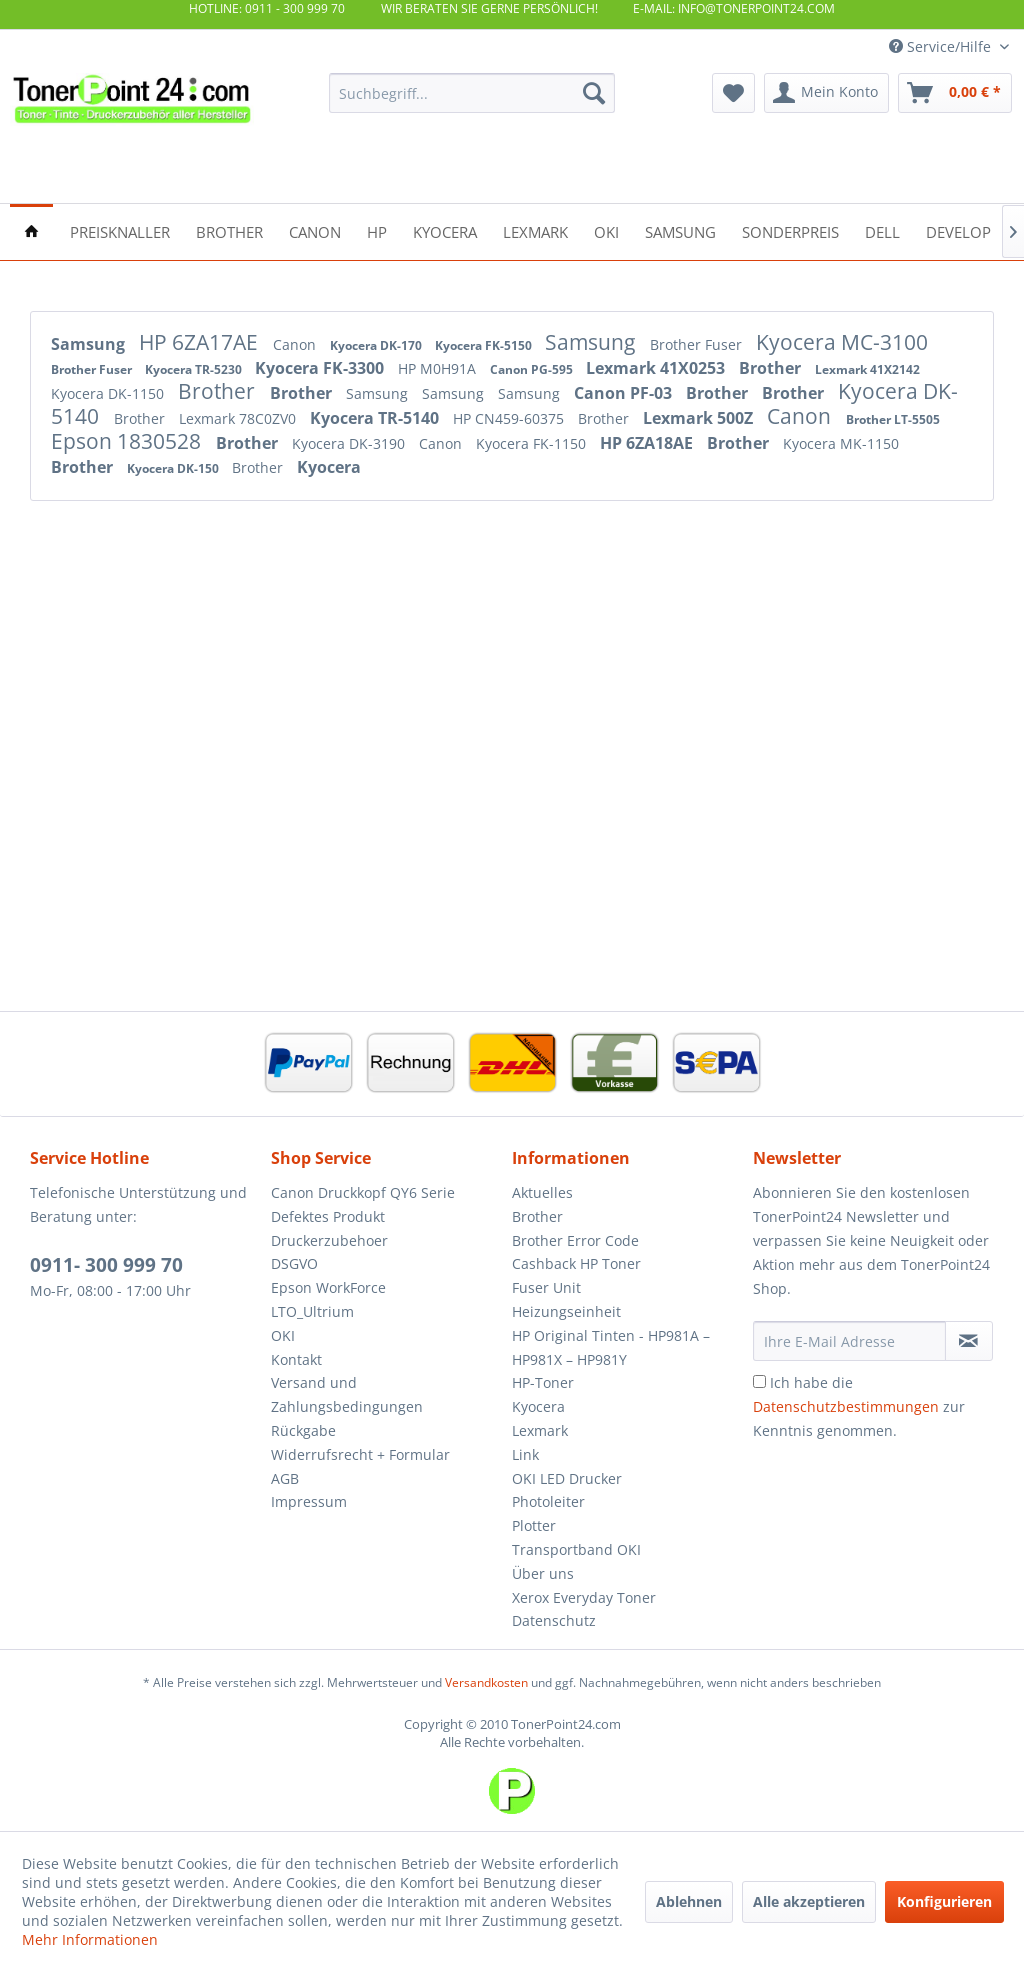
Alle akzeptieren (809, 1901)
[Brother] (229, 230)
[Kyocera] (445, 230)
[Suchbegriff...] (472, 93)
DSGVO (294, 1263)
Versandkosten (486, 1682)
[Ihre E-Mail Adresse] (849, 1341)
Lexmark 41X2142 (867, 369)
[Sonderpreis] (790, 230)
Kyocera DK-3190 (350, 443)
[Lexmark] (535, 230)
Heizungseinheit (566, 1311)
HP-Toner (543, 1382)
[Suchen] (594, 93)
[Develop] (958, 230)
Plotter (534, 1525)
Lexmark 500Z (700, 418)
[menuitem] (472, 93)
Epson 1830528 (128, 441)
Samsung (90, 344)
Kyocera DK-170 (377, 345)
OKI (283, 1335)
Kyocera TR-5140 (376, 418)
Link (525, 1454)
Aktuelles (542, 1192)
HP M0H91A (439, 368)
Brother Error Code (575, 1240)
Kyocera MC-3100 (842, 342)
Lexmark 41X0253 (657, 368)
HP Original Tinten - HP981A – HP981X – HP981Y (611, 1347)
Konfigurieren (944, 1901)
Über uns (543, 1573)
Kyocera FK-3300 (321, 368)
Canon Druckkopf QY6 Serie (363, 1192)
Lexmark (540, 1430)
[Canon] (315, 230)
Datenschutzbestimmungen (846, 1406)
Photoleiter (548, 1501)
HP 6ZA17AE (201, 342)
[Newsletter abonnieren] (969, 1341)
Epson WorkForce (328, 1287)
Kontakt (296, 1359)
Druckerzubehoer (329, 1240)
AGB (285, 1478)
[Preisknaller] (120, 230)
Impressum (309, 1501)
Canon (296, 344)
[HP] (377, 230)
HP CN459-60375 (510, 418)
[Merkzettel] (733, 93)
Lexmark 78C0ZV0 (239, 418)
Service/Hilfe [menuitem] (942, 46)
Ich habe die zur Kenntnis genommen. (859, 1406)
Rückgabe (303, 1430)
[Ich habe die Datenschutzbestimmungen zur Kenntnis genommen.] (759, 1381)
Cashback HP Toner (576, 1263)
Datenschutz (554, 1620)
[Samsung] (680, 230)
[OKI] (606, 230)
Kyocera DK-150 (174, 468)
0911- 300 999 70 (106, 1265)
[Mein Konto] (826, 93)
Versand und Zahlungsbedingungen (347, 1394)
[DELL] (882, 230)
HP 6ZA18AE (648, 443)
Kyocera (329, 467)
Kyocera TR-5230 (195, 369)
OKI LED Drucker (567, 1478)
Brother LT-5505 (893, 419)
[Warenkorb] (955, 93)
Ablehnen (689, 1901)
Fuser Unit (546, 1287)
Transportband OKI (576, 1549)
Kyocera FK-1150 (533, 443)
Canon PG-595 (533, 369)
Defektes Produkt (328, 1216)
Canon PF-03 (625, 393)
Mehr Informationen (90, 1939)
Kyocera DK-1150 (109, 393)
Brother (772, 368)
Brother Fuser (698, 344)
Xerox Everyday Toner (584, 1597)
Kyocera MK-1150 (841, 443)
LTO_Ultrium (312, 1311)
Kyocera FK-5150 (485, 345)
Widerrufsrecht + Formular (360, 1454)
